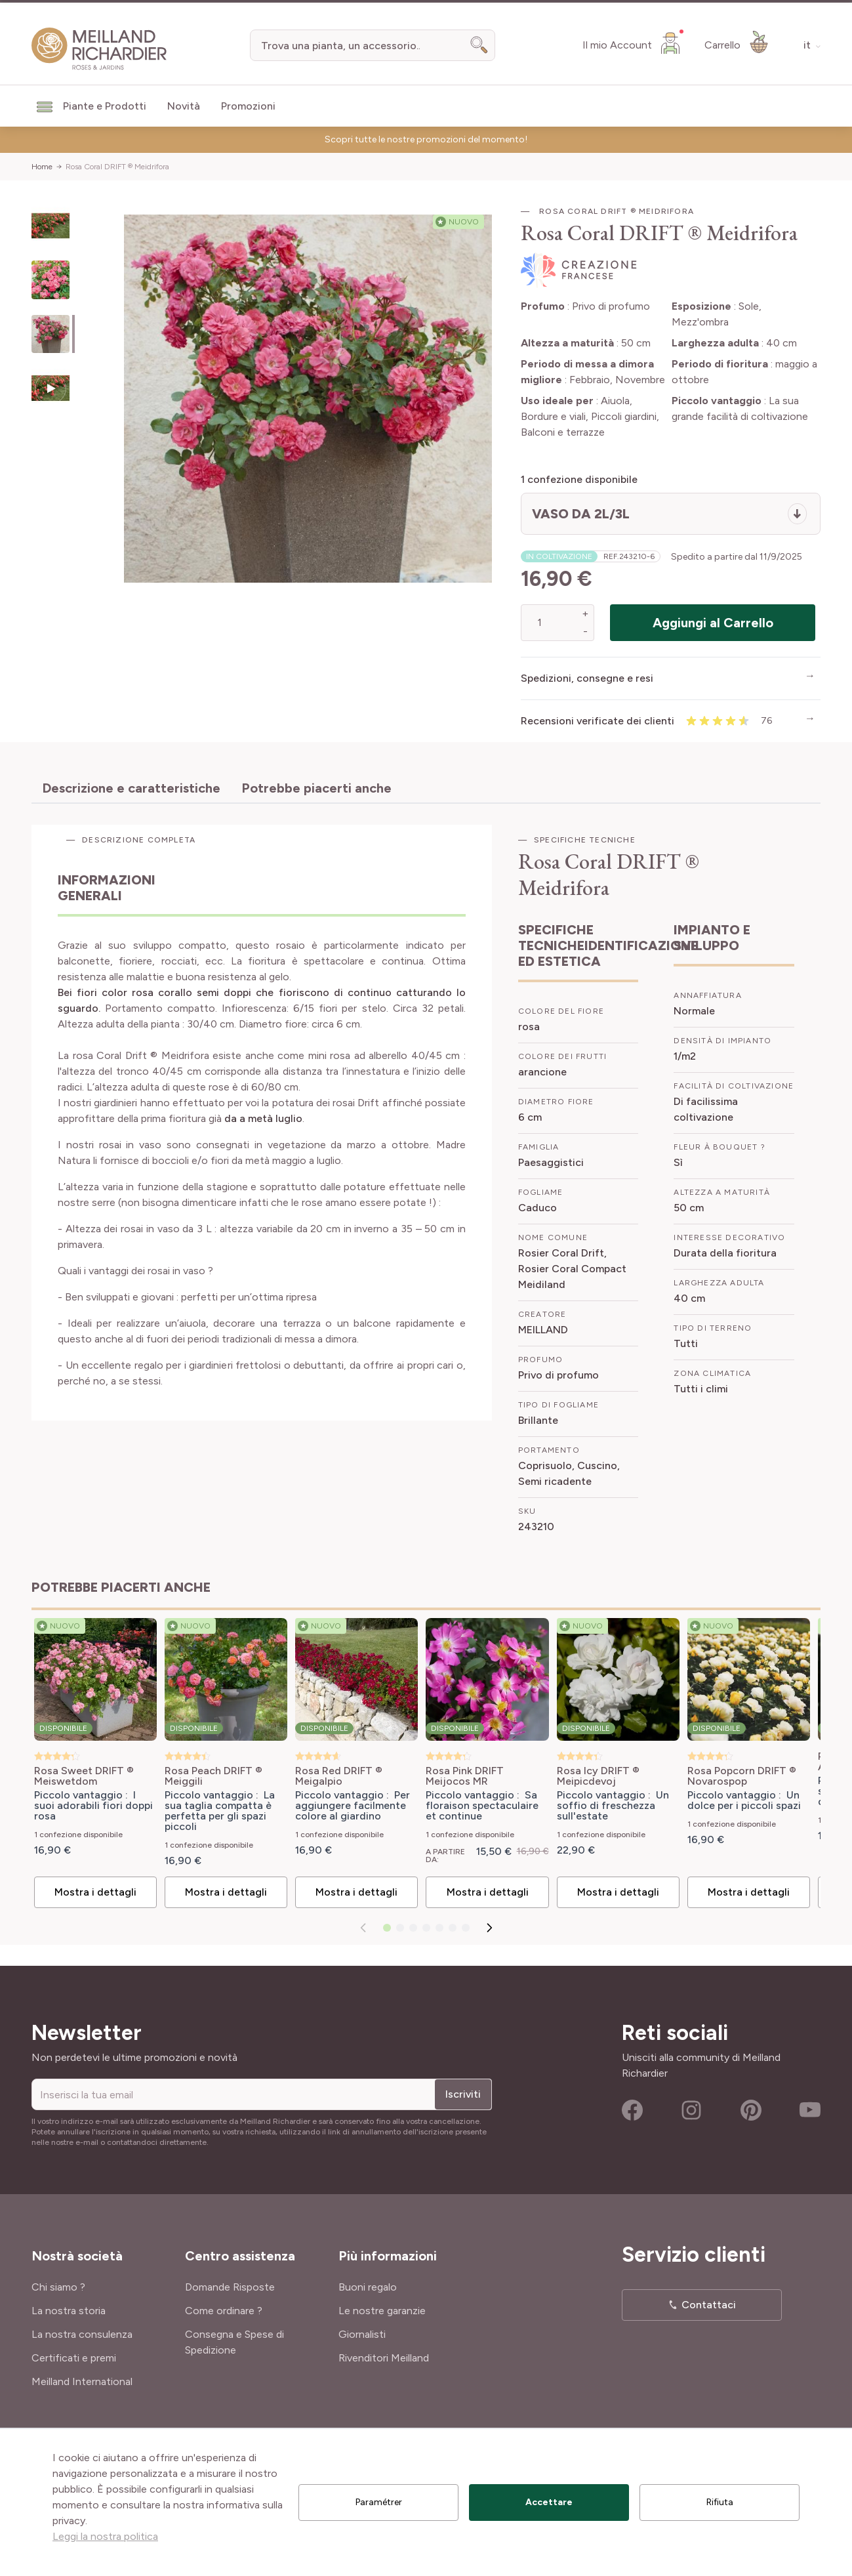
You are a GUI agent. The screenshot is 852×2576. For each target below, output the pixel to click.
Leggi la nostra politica (105, 2536)
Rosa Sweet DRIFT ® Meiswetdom (84, 1776)
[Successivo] (489, 1927)
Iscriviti (463, 2094)
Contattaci (708, 2304)
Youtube (810, 2110)
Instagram (691, 2110)
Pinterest (750, 2110)
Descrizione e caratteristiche (131, 788)
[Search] (479, 45)
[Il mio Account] (632, 43)
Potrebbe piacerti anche (316, 788)
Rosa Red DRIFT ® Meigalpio (338, 1776)
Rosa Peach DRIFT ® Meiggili (213, 1776)
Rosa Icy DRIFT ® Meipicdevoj (598, 1776)
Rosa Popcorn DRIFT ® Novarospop (741, 1776)
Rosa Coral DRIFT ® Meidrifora (117, 166)
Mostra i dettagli (95, 1892)
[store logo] (99, 49)
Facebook (632, 2110)
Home (41, 166)
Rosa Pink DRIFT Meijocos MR (465, 1776)
